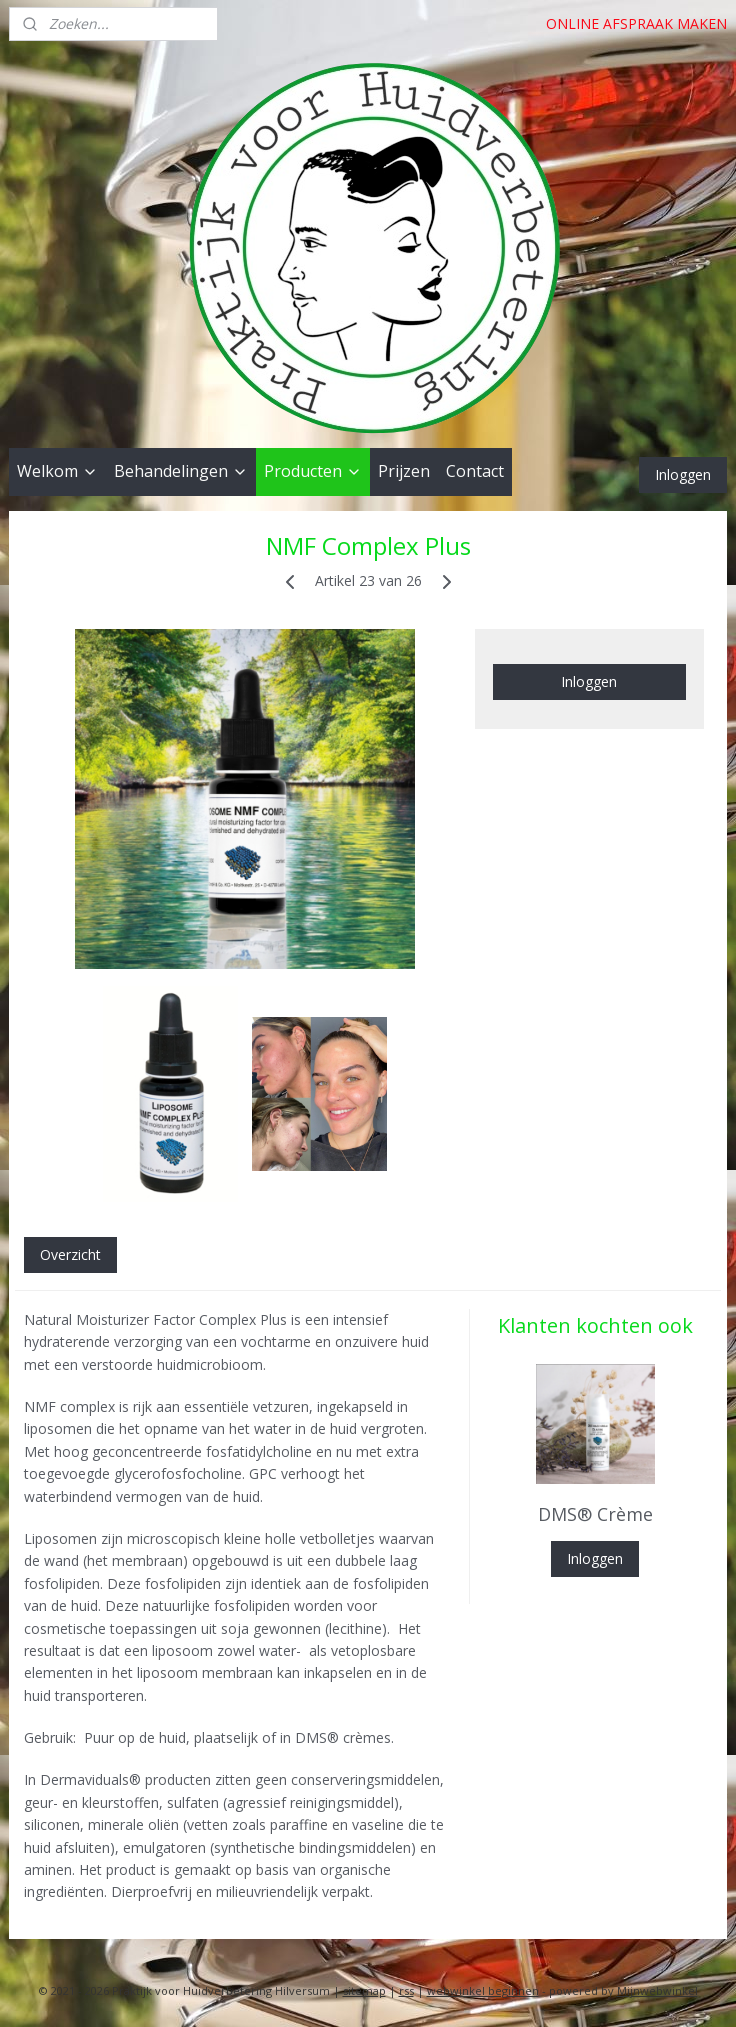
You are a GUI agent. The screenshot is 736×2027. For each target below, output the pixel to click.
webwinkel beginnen (483, 1990)
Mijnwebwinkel (657, 1990)
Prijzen (404, 471)
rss (406, 1990)
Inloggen (683, 474)
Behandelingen (181, 471)
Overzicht (70, 1254)
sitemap (364, 1990)
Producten (313, 471)
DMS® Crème (595, 1514)
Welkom (57, 471)
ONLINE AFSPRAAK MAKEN (636, 23)
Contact (475, 471)
